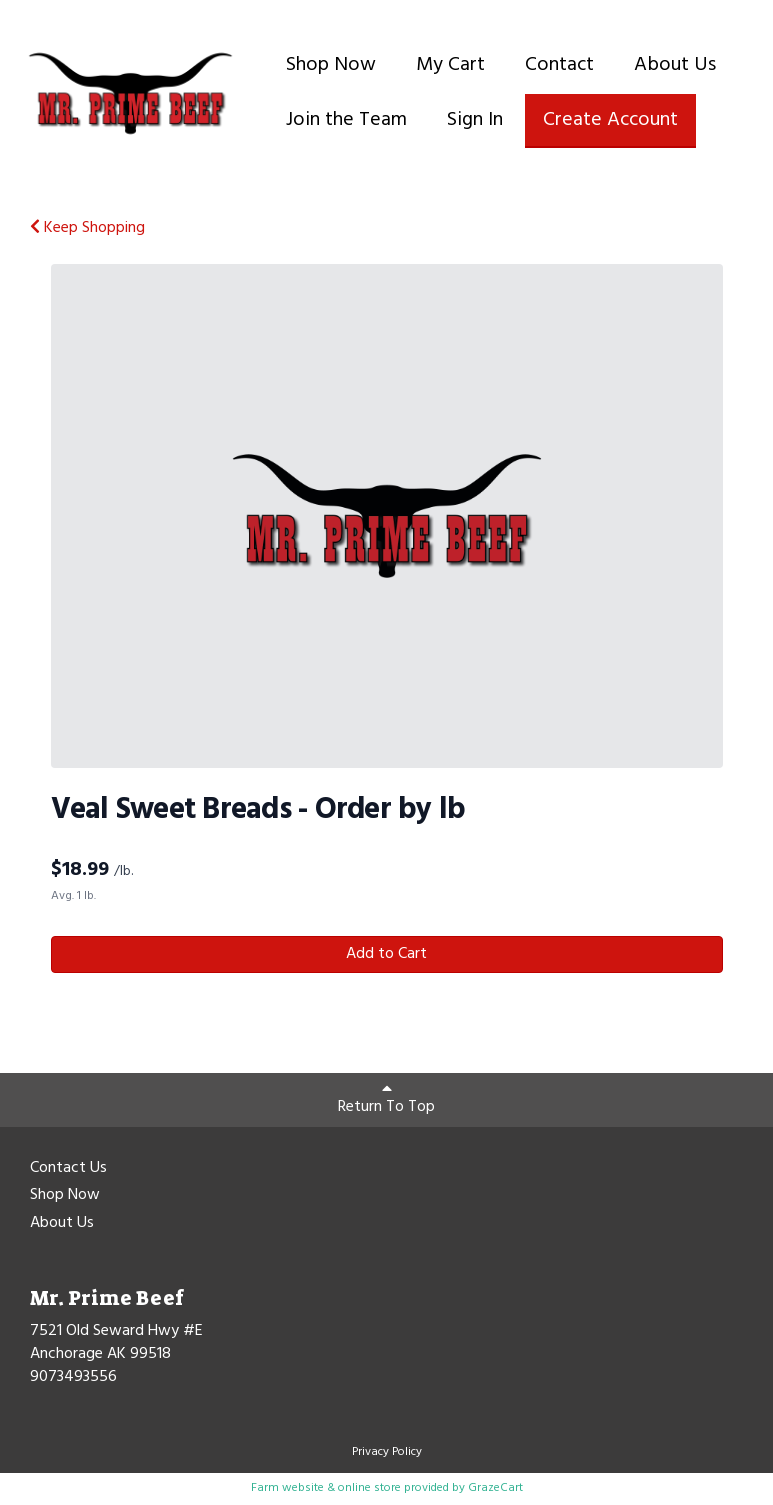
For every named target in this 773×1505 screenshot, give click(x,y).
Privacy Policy (387, 1452)
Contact (559, 65)
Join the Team (346, 120)
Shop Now (331, 65)
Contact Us (68, 1169)
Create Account (610, 120)
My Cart (450, 65)
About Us (675, 65)
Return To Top (386, 1100)
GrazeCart (495, 1488)
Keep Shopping (87, 228)
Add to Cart (386, 954)
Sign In (475, 120)
